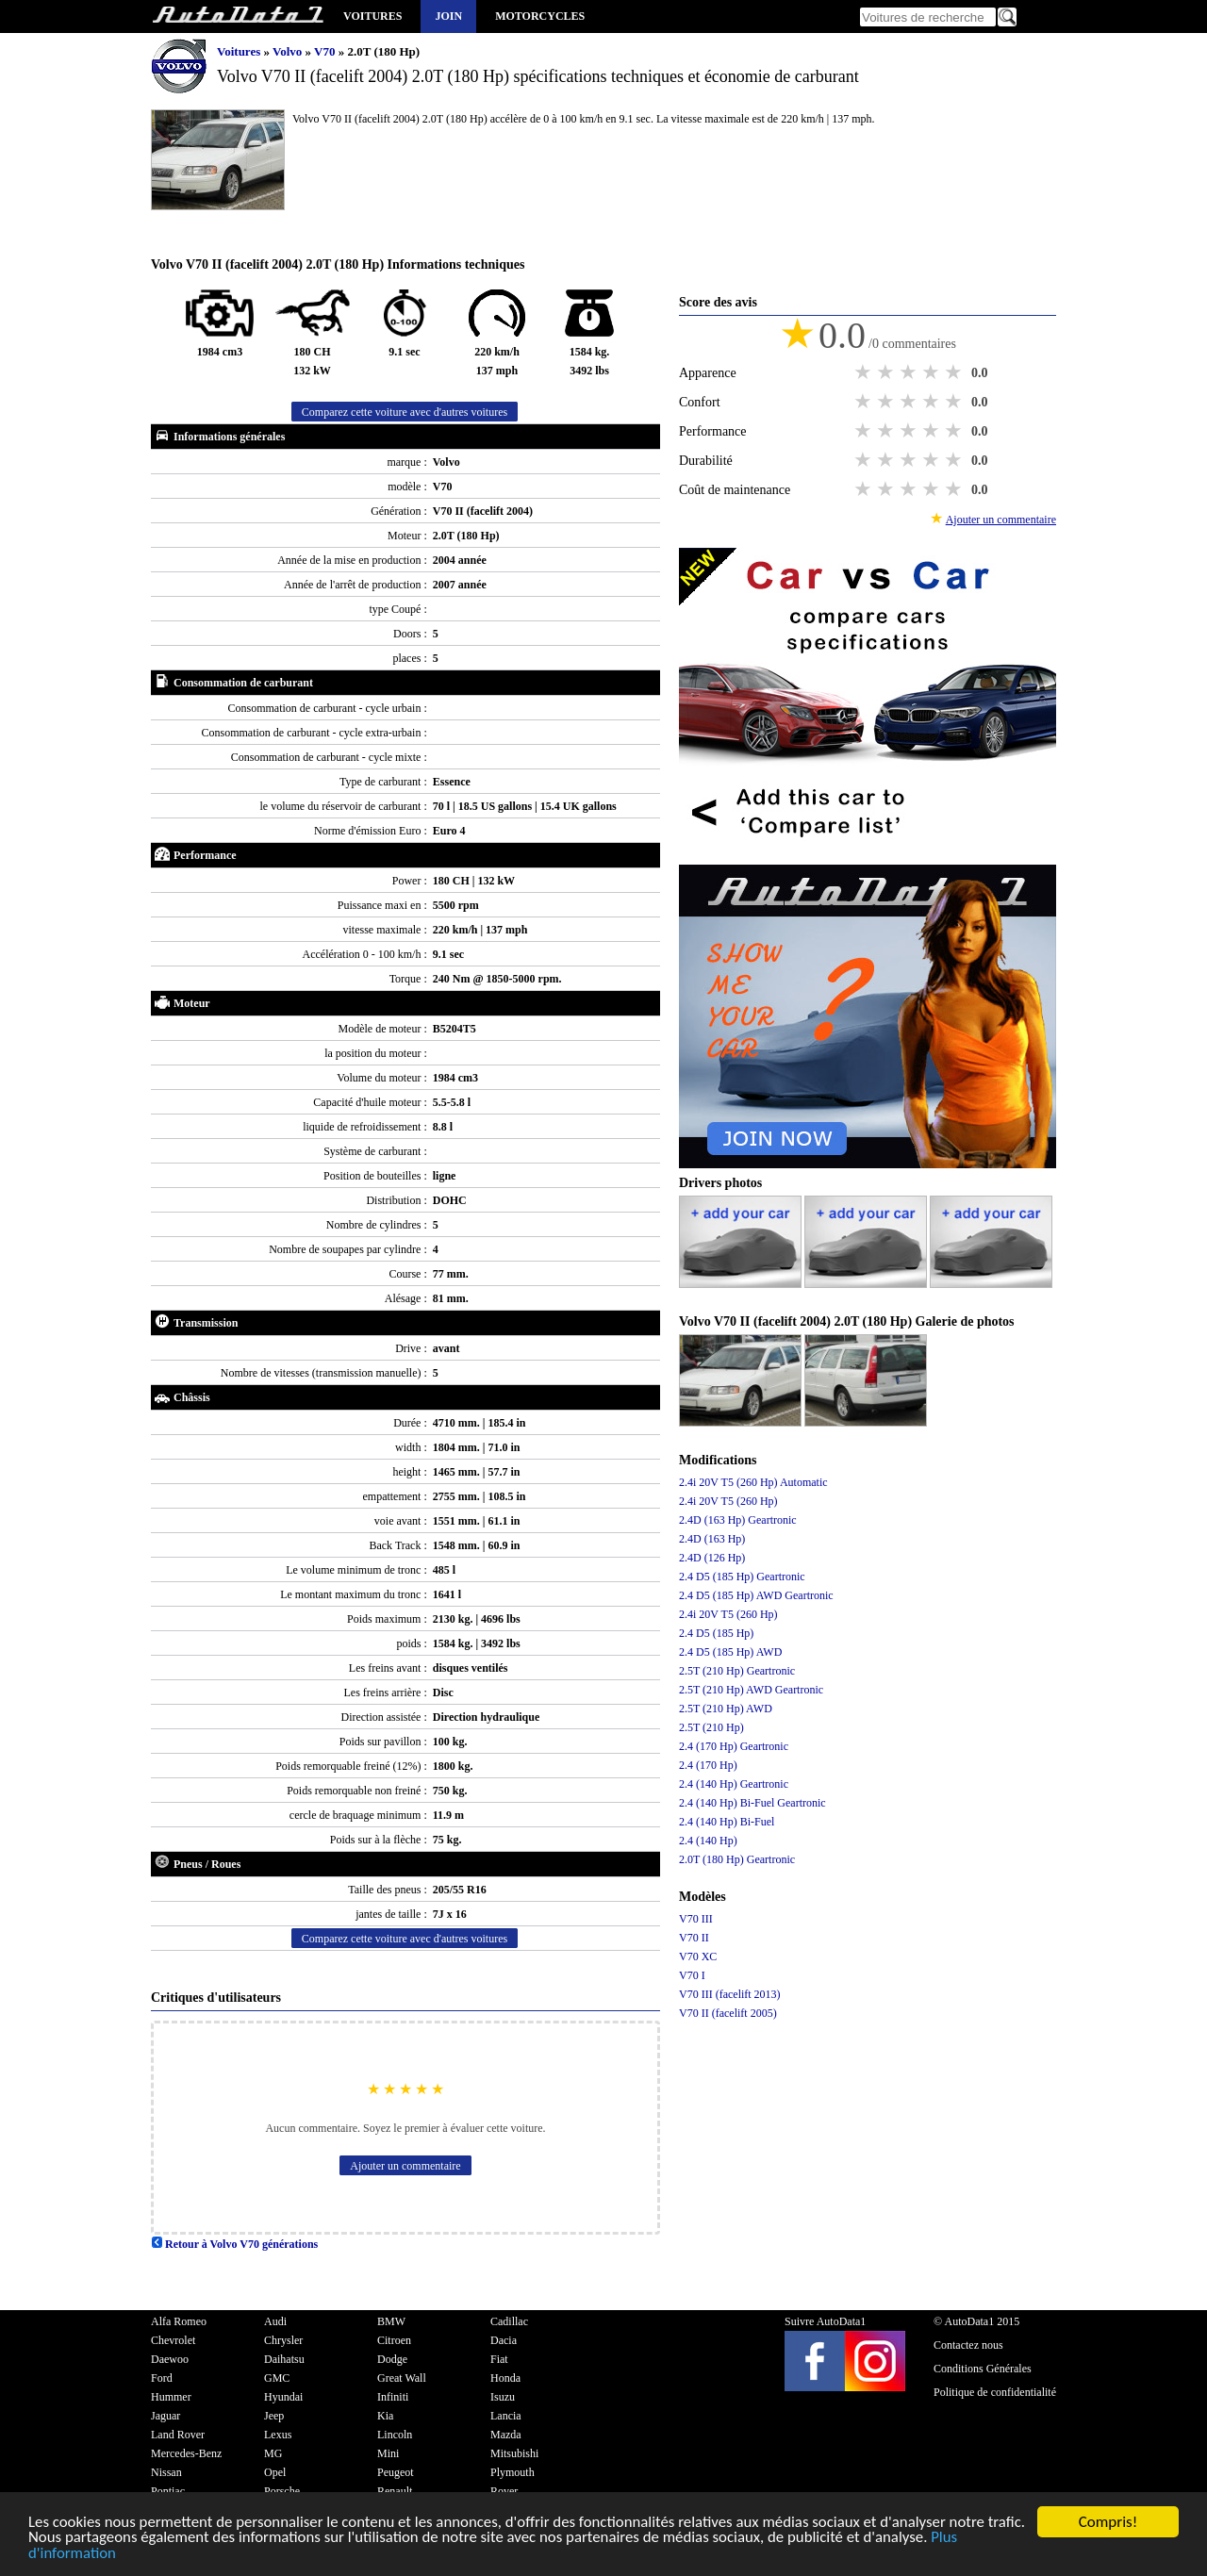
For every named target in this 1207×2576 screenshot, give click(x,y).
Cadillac (509, 2321)
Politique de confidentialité (995, 2392)
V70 (326, 51)
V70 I (692, 1975)
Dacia (503, 2340)
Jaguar (165, 2415)
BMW (391, 2321)
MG (273, 2453)
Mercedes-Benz (186, 2453)
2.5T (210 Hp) (711, 1727)
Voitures (372, 16)
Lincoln (394, 2434)
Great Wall (401, 2378)
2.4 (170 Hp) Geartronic (733, 1746)
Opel (275, 2472)
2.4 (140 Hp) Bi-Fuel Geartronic (752, 1802)
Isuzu (502, 2396)
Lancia (505, 2415)
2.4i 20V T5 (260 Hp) (728, 1501)
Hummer (171, 2396)
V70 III (696, 1918)
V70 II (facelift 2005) (728, 2013)
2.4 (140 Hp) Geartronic (733, 1784)
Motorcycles (540, 16)
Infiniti (392, 2396)
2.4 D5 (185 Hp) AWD (730, 1652)
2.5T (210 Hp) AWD (725, 1708)
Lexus (277, 2434)
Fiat (499, 2359)
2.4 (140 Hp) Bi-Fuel (726, 1821)
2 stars (887, 372)
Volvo (289, 51)
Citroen (394, 2340)
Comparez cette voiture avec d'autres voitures (404, 412)
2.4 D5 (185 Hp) (716, 1633)
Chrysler (283, 2340)
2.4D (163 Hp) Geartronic (738, 1520)
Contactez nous (968, 2345)
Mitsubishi (514, 2453)
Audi (275, 2321)
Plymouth (512, 2472)
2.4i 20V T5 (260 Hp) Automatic (753, 1482)
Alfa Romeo (179, 2321)
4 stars (932, 372)
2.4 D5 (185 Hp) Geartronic (742, 1576)
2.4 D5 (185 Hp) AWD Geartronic (756, 1595)
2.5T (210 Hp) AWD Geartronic (751, 1689)
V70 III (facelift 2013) (730, 1994)
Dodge (392, 2359)
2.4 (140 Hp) (708, 1840)
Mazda (505, 2434)
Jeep (274, 2415)
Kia (385, 2415)
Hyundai (283, 2396)
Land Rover (178, 2434)
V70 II (694, 1937)
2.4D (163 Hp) (712, 1538)
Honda (505, 2378)
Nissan (166, 2472)
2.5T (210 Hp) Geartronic (737, 1670)
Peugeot (395, 2472)
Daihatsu (284, 2359)
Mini (388, 2453)
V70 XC (698, 1956)
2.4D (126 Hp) (712, 1557)
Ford (162, 2378)
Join (448, 16)
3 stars (910, 372)
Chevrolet (173, 2340)
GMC (276, 2378)
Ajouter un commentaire (405, 2165)
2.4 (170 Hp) (708, 1765)
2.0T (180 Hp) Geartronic (737, 1859)
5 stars (955, 372)
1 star (864, 372)
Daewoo (170, 2359)
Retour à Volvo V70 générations (234, 2244)
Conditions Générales (983, 2368)
